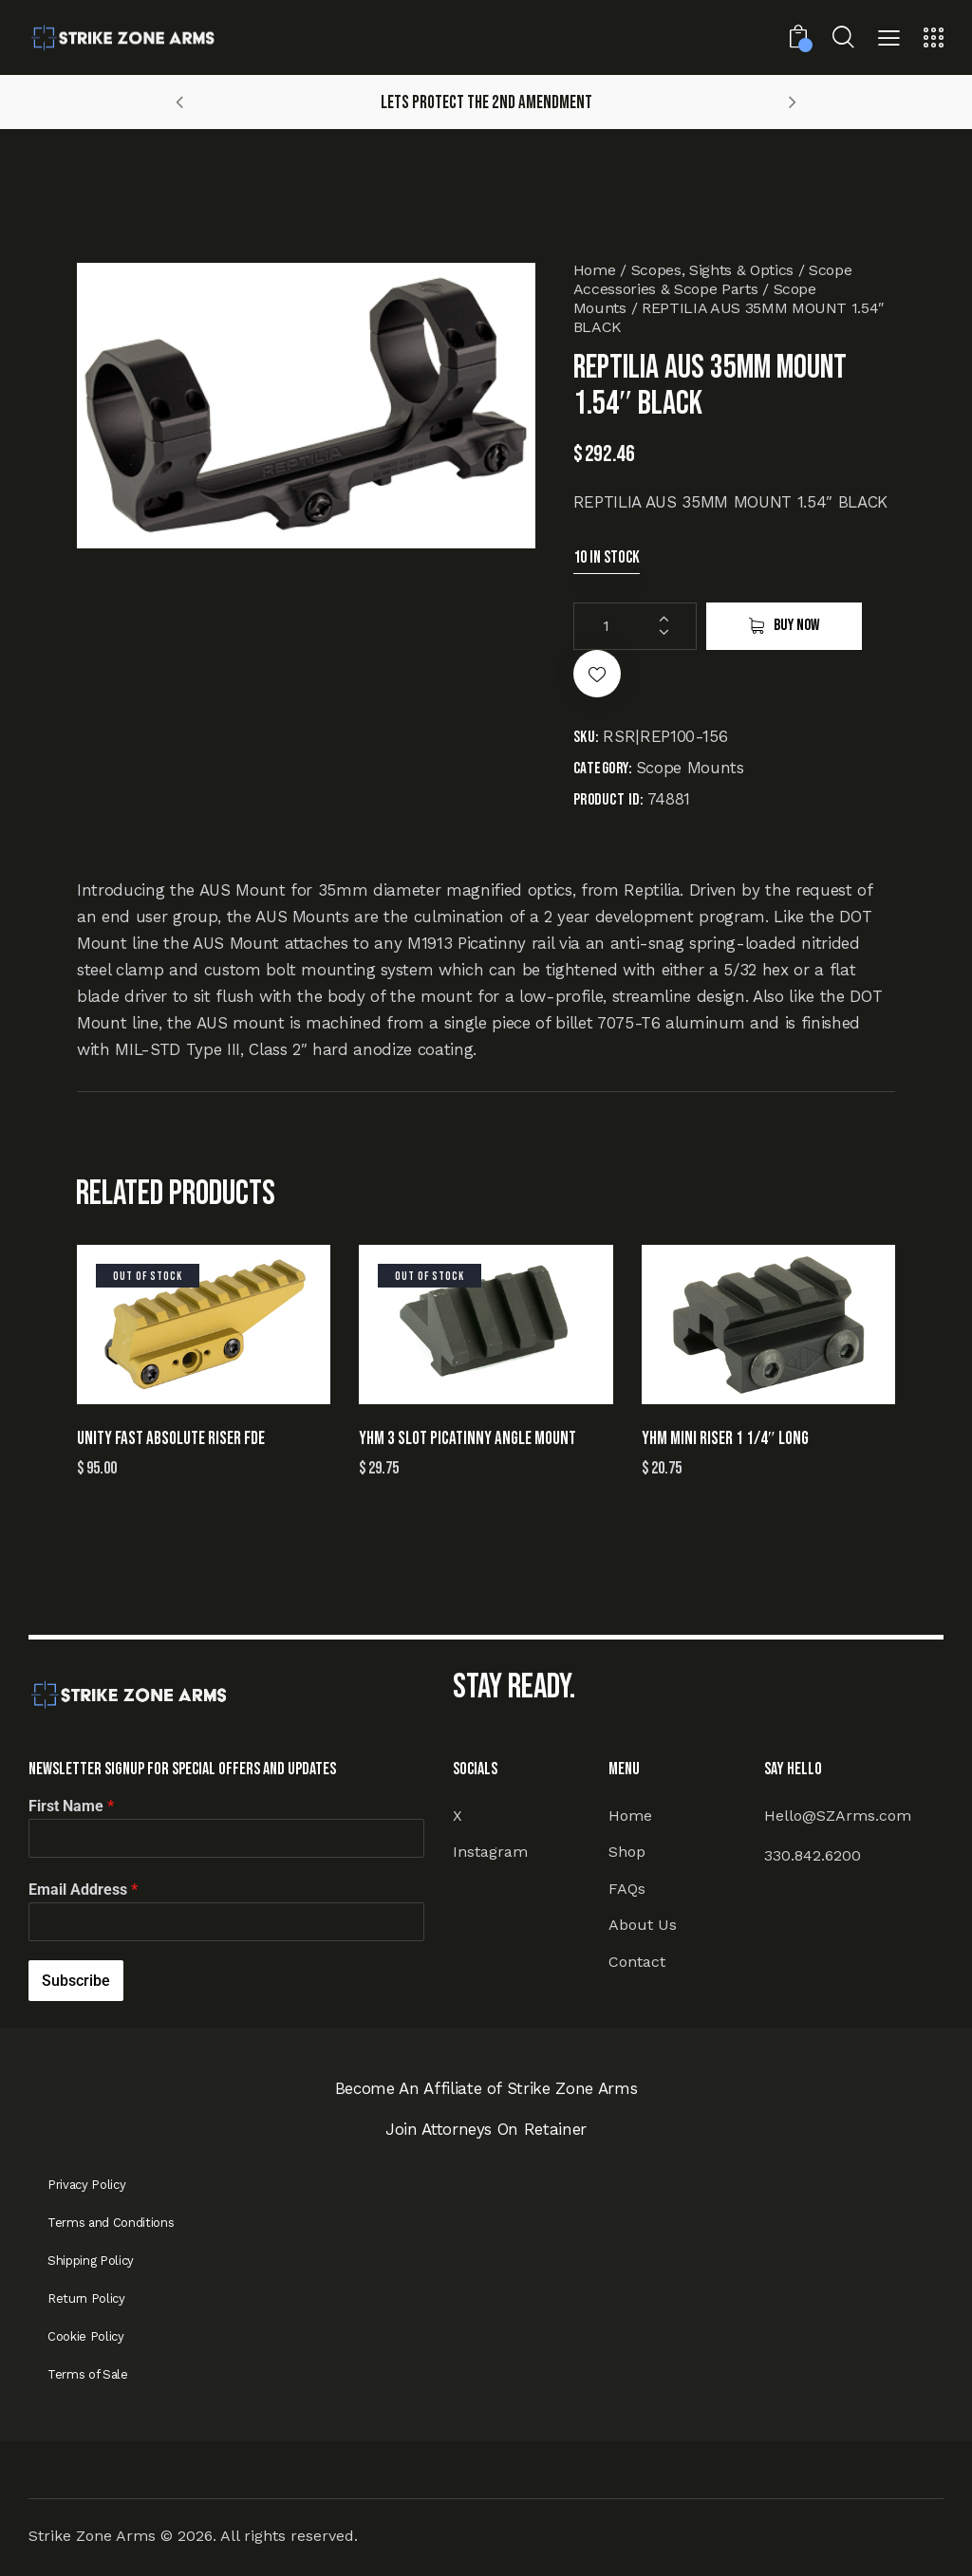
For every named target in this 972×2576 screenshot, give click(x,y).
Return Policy (86, 2298)
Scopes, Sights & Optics (712, 270)
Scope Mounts (690, 767)
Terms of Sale (87, 2374)
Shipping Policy (90, 2260)
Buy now (796, 625)
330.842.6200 (812, 1855)
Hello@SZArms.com (837, 1816)
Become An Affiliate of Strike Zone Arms (486, 2088)
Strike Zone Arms (92, 2536)
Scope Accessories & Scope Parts (712, 279)
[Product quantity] (635, 626)
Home (594, 270)
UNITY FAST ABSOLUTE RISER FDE (171, 1439)
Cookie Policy (85, 2336)
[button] (889, 40)
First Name (71, 1806)
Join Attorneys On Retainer (486, 2129)
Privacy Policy (86, 2185)
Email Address (83, 1890)
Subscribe (76, 1981)
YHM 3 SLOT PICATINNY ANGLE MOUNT (467, 1439)
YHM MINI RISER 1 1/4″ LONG (725, 1439)
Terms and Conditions (110, 2222)
